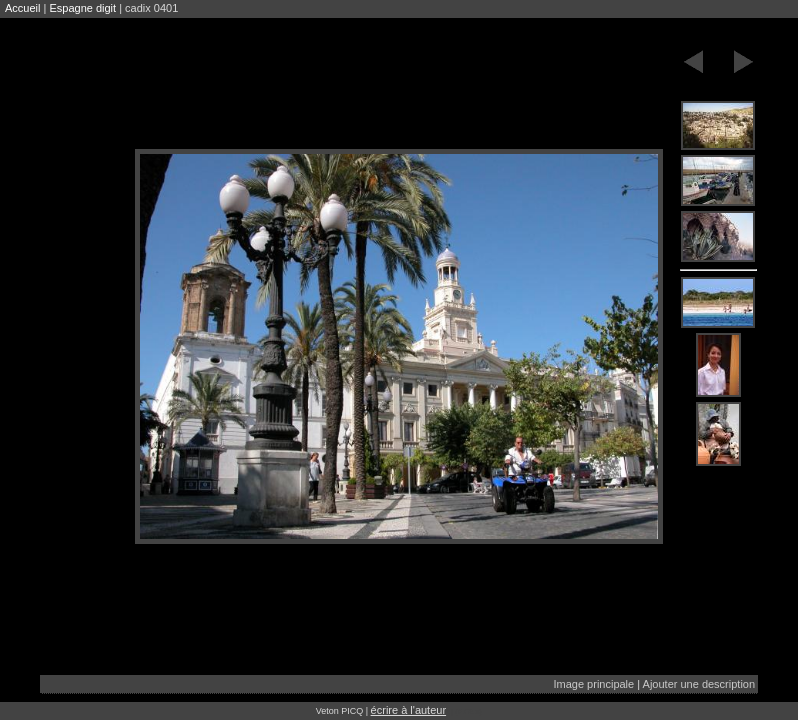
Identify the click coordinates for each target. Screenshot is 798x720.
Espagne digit (82, 8)
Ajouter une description (699, 684)
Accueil (22, 8)
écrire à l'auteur (408, 710)
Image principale (593, 684)
